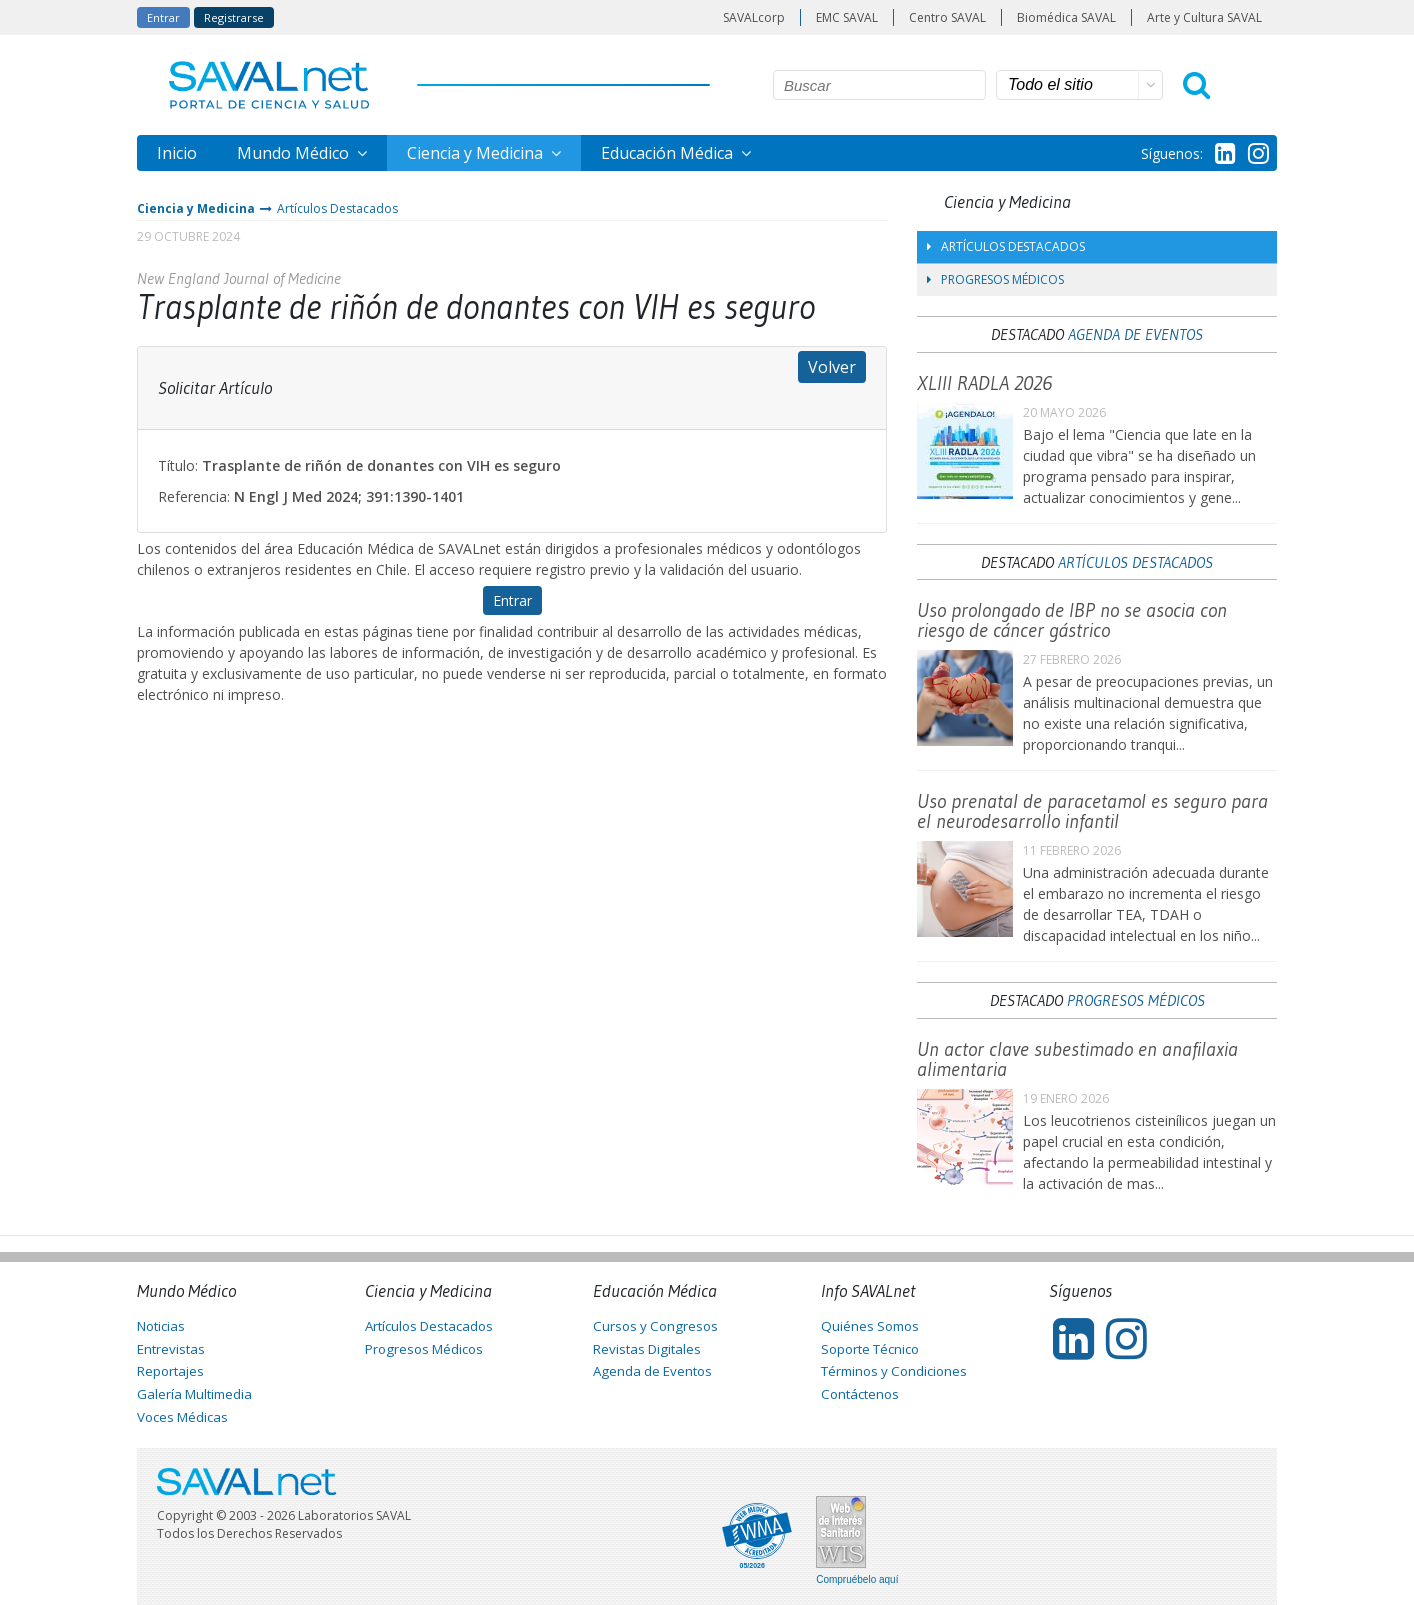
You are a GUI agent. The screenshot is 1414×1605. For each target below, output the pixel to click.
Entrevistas (171, 1349)
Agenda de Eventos (1135, 334)
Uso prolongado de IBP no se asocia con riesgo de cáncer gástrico (1072, 620)
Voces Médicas (182, 1417)
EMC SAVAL (847, 17)
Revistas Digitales (647, 1349)
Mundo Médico (295, 153)
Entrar (163, 17)
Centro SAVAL (947, 17)
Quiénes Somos (870, 1326)
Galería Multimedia (194, 1394)
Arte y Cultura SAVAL (1204, 17)
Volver (832, 367)
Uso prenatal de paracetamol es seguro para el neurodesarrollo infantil (1092, 811)
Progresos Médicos (995, 279)
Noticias (161, 1326)
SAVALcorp (754, 17)
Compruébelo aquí (857, 1580)
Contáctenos (860, 1394)
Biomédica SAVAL (1066, 17)
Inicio (177, 153)
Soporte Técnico (870, 1349)
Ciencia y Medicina (477, 153)
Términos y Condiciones (894, 1371)
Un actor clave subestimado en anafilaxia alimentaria (1077, 1059)
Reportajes (170, 1371)
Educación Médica (669, 153)
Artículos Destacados (337, 208)
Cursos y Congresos (655, 1326)
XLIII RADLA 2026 (984, 383)
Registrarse (234, 17)
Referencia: (194, 496)
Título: (178, 465)
